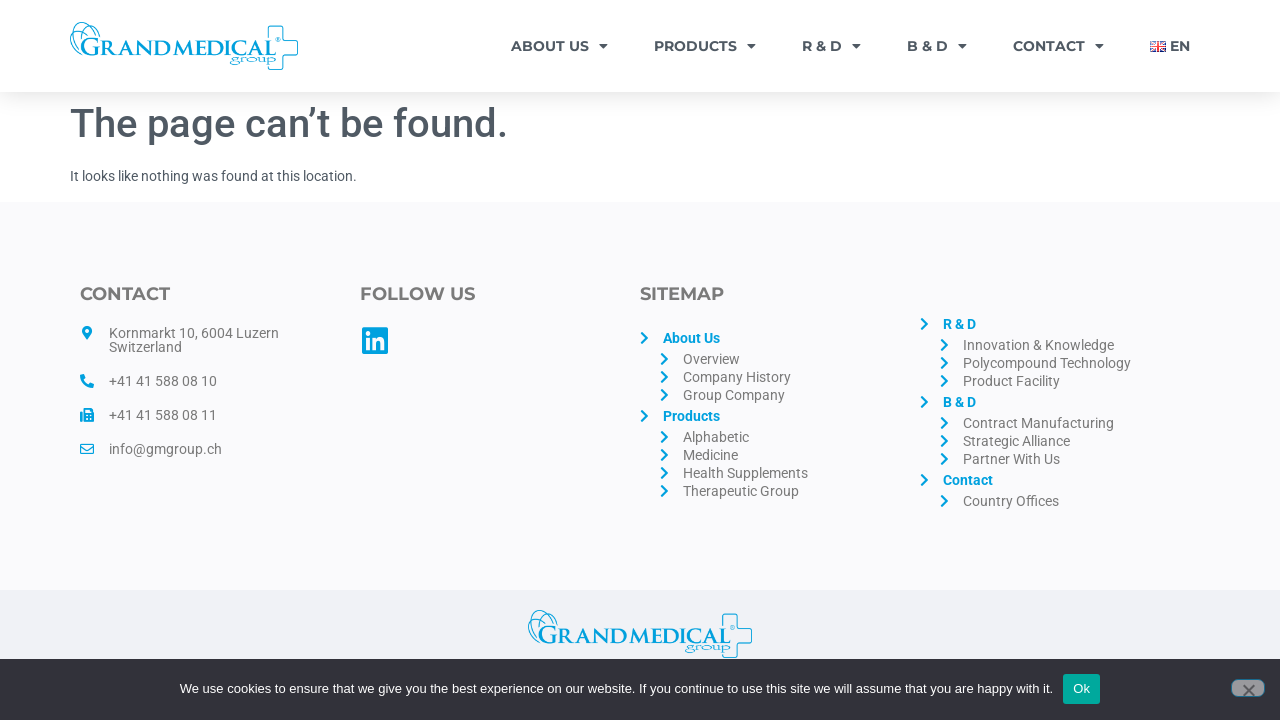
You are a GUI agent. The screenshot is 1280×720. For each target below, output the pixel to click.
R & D (831, 46)
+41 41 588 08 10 (163, 381)
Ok (1081, 688)
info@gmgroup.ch (165, 449)
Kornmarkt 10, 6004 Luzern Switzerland (194, 340)
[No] (1248, 688)
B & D (937, 46)
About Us (559, 46)
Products (705, 46)
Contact (1058, 46)
